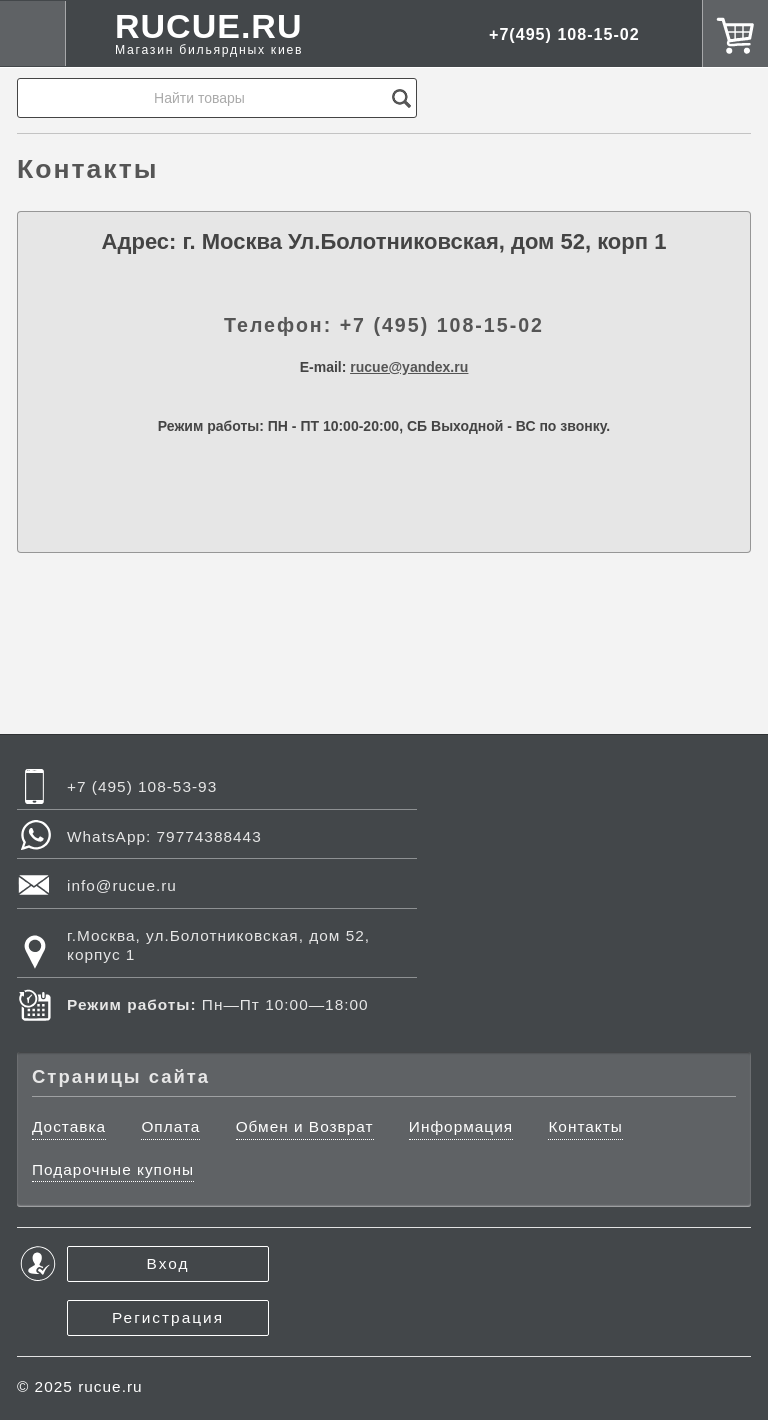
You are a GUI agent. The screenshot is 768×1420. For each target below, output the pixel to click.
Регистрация (168, 1317)
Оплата (170, 1126)
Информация (461, 1126)
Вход (168, 1263)
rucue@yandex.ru (409, 367)
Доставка (69, 1126)
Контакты (585, 1126)
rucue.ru (110, 1386)
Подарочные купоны (113, 1169)
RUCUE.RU (209, 34)
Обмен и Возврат (305, 1126)
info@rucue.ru (122, 885)
